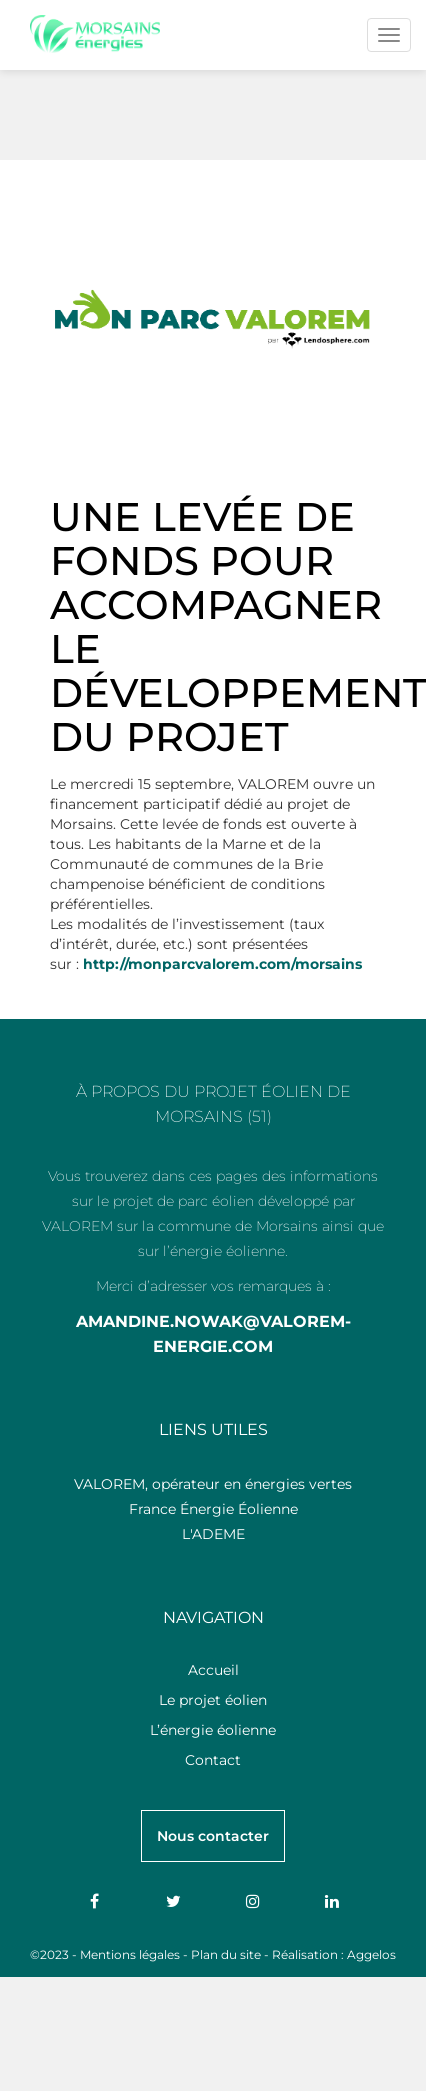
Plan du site (226, 1954)
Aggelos (371, 1954)
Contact (213, 1760)
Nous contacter (213, 1836)
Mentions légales (130, 1954)
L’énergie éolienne (213, 1730)
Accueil (213, 1670)
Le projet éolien (213, 1700)
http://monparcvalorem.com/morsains (222, 964)
